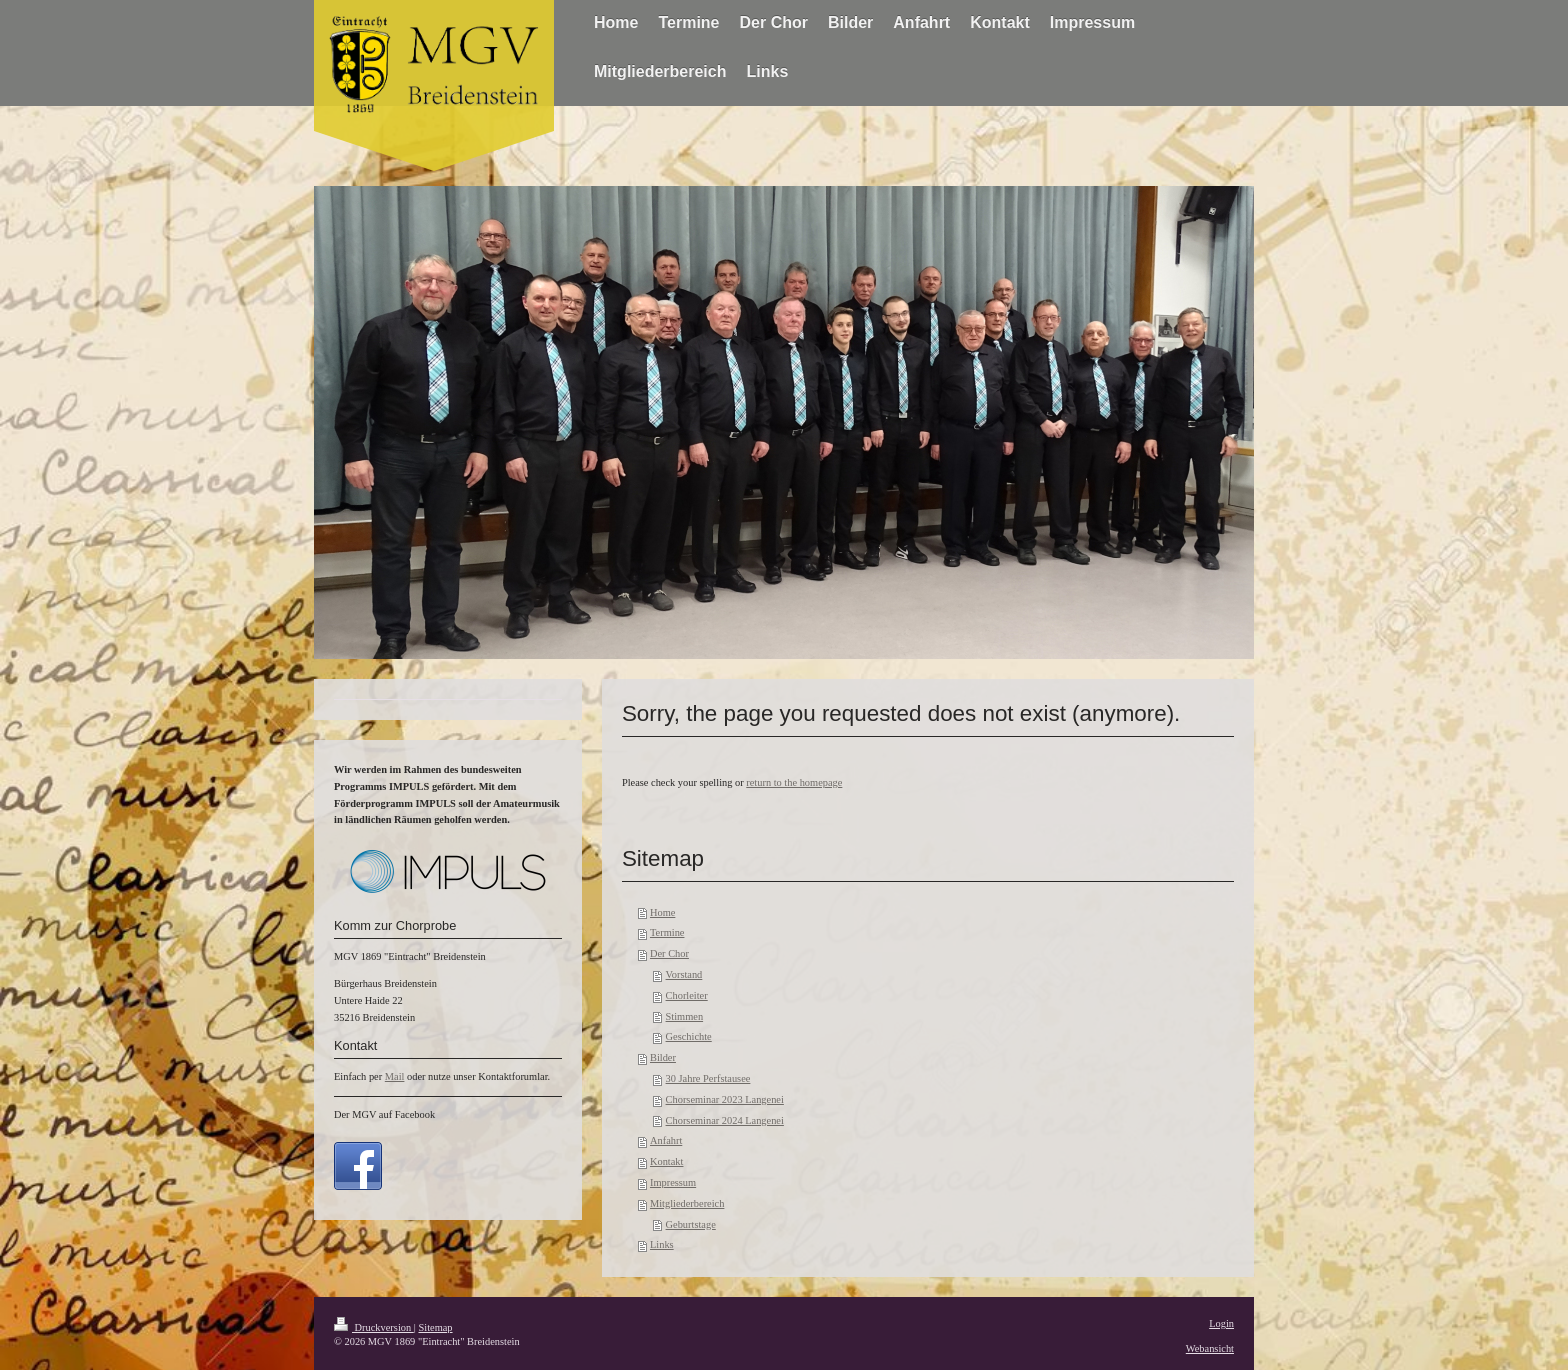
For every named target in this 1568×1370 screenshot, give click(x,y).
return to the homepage (794, 782)
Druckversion (374, 1327)
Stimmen (685, 1016)
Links (662, 1244)
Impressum (673, 1182)
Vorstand (684, 974)
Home (662, 912)
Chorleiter (687, 995)
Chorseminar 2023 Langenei (725, 1099)
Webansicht (1210, 1348)
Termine (667, 932)
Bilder (663, 1057)
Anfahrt (666, 1140)
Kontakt (666, 1161)
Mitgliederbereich (687, 1203)
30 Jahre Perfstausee (708, 1078)
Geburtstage (691, 1224)
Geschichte (689, 1036)
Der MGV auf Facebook (384, 1114)
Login (1221, 1323)
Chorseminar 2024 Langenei (725, 1120)
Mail (395, 1076)
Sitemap (435, 1327)
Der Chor (669, 953)
